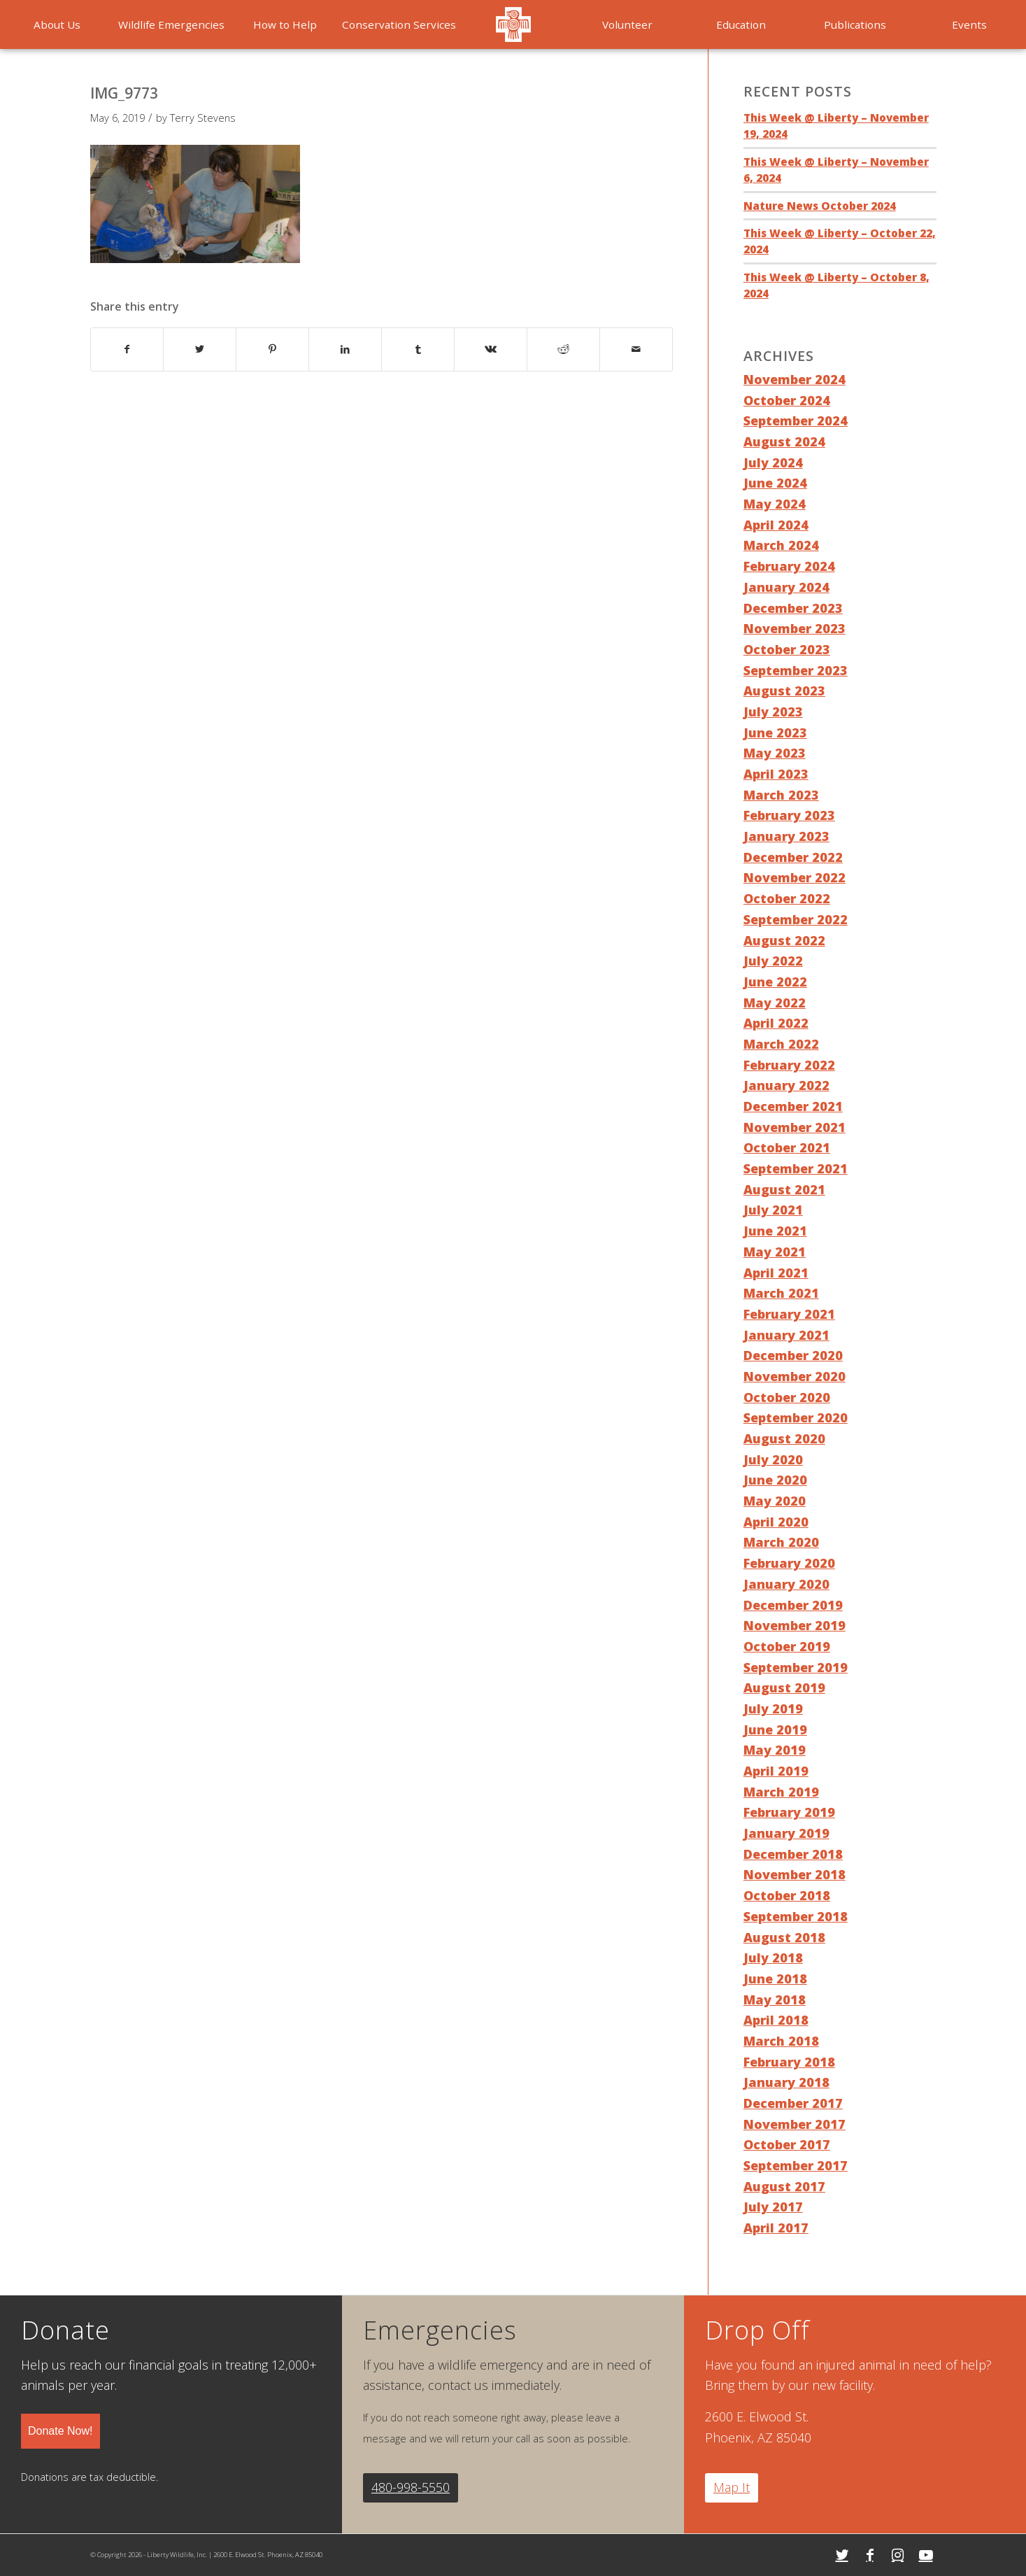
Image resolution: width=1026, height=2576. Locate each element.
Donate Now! (60, 2431)
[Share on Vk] (491, 349)
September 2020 (795, 1417)
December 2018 (793, 1854)
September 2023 (795, 670)
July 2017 (773, 2206)
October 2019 (786, 1646)
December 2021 (793, 1106)
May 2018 (774, 1999)
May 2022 (774, 1002)
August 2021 (784, 1189)
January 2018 (786, 2082)
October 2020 (786, 1397)
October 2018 (786, 1895)
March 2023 (781, 794)
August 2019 (784, 1687)
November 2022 (794, 877)
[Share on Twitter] (200, 349)
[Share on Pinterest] (272, 349)
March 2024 (781, 545)
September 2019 (795, 1667)
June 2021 (775, 1230)
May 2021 (774, 1251)
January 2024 (786, 587)
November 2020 (794, 1376)
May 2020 (774, 1500)
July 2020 (773, 1459)
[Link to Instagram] (898, 2555)
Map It (731, 2487)
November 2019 (794, 1625)
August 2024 (784, 441)
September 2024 (795, 420)
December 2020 (793, 1355)
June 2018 (775, 1978)
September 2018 (795, 1916)
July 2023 (773, 711)
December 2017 (793, 2103)
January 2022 (786, 1085)
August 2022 (784, 940)
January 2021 (786, 1334)
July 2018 (773, 1957)
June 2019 (775, 1729)
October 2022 (786, 898)
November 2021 (794, 1127)
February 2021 (789, 1313)
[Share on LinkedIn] (345, 349)
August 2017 (784, 2186)
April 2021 (775, 1272)
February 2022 (789, 1064)
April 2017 (775, 2227)
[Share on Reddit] (563, 349)
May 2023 (774, 752)
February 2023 (789, 815)
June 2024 (775, 482)
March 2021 (781, 1293)
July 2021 (773, 1209)
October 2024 (786, 400)
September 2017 (795, 2165)
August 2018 (784, 1937)
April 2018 (775, 2019)
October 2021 (786, 1147)
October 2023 (786, 649)
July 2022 (773, 960)
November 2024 (794, 379)
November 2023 (794, 628)
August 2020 (784, 1438)
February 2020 (789, 1563)
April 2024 (775, 524)
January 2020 (786, 1584)
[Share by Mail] (636, 349)
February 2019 (789, 1812)
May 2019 (774, 1749)
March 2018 (781, 2040)
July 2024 (773, 462)
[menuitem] (57, 24)
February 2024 (789, 566)
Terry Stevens (203, 118)
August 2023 (784, 690)
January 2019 (786, 1833)
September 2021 (795, 1168)
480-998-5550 (410, 2487)
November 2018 (794, 1874)
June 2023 (775, 732)
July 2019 (773, 1708)
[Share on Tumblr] (418, 349)
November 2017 (794, 2124)
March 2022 (781, 1043)
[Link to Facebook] (870, 2555)
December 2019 (793, 1605)
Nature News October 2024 (819, 206)
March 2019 (781, 1791)
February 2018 (789, 2061)
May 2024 (774, 503)
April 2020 (775, 1521)
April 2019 (775, 1770)
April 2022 (775, 1022)
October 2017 (786, 2144)
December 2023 (793, 608)
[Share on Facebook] (127, 349)
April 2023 (775, 773)
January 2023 (786, 836)
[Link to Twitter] (842, 2555)
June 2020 (775, 1479)
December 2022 (793, 857)
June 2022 (775, 981)
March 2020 (781, 1542)
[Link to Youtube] (925, 2555)
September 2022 (795, 919)
